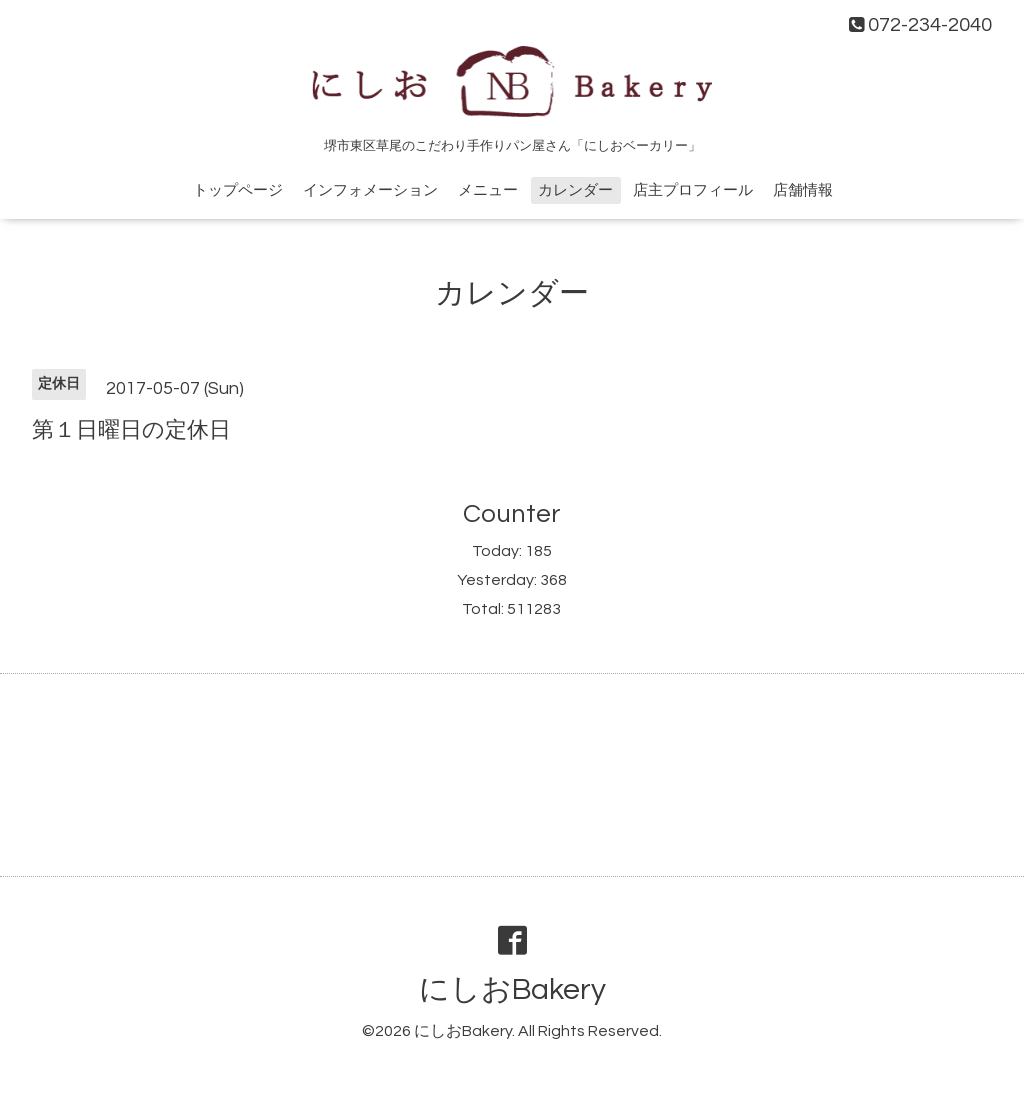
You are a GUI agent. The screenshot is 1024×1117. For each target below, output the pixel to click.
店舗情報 (803, 190)
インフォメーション (370, 190)
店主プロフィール (693, 190)
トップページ (238, 190)
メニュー (488, 190)
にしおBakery (512, 989)
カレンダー (575, 190)
